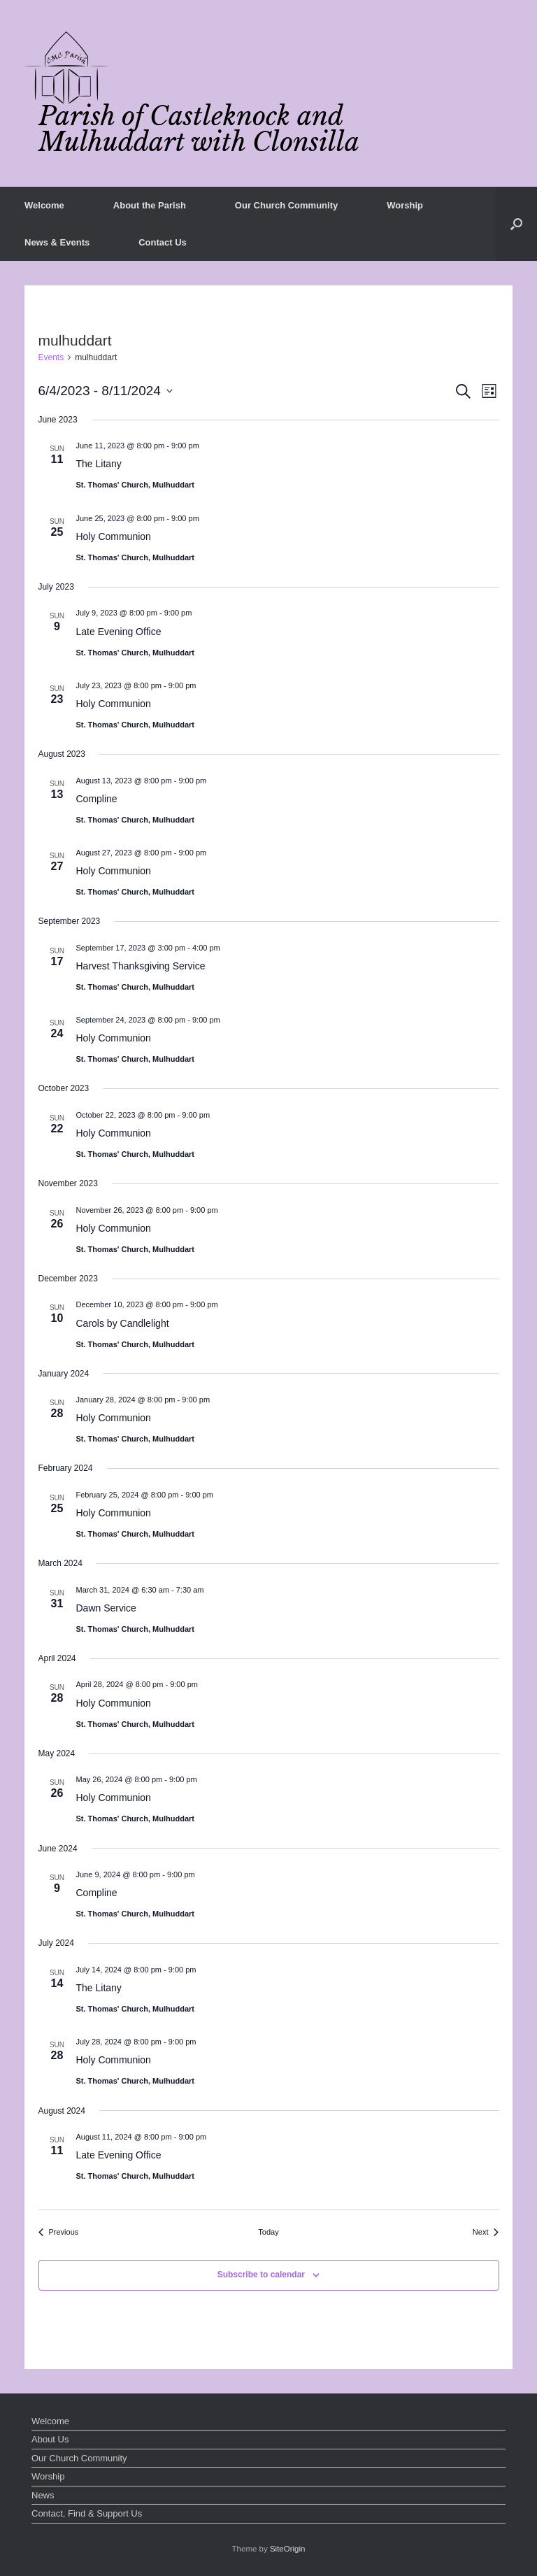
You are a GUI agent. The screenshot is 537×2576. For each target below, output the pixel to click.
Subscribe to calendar (261, 2274)
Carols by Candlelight (122, 1323)
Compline (96, 798)
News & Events (57, 242)
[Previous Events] (58, 2232)
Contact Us (162, 242)
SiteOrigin (288, 2549)
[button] (516, 224)
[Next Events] (486, 2232)
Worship (405, 205)
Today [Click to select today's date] (268, 2232)
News (43, 2495)
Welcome (44, 205)
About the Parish (149, 205)
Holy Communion (113, 536)
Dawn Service (106, 1608)
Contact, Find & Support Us (86, 2513)
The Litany (99, 463)
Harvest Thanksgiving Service (141, 966)
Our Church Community (286, 205)
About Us (50, 2439)
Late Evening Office (119, 631)
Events (51, 357)
